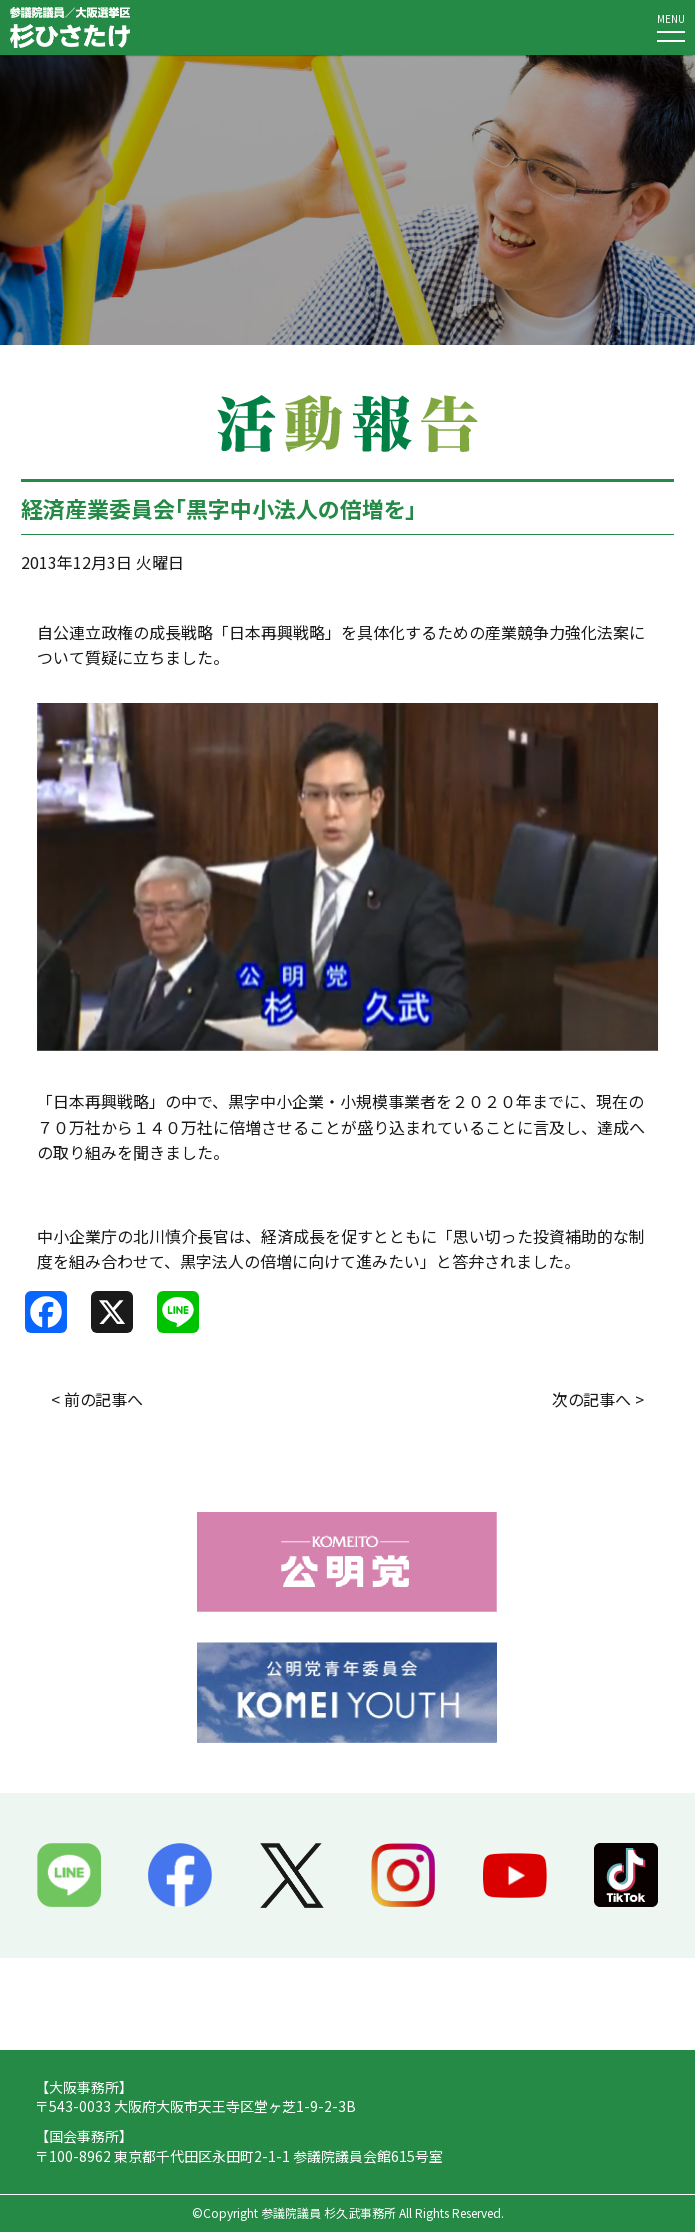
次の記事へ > (598, 1399)
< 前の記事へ (97, 1399)
